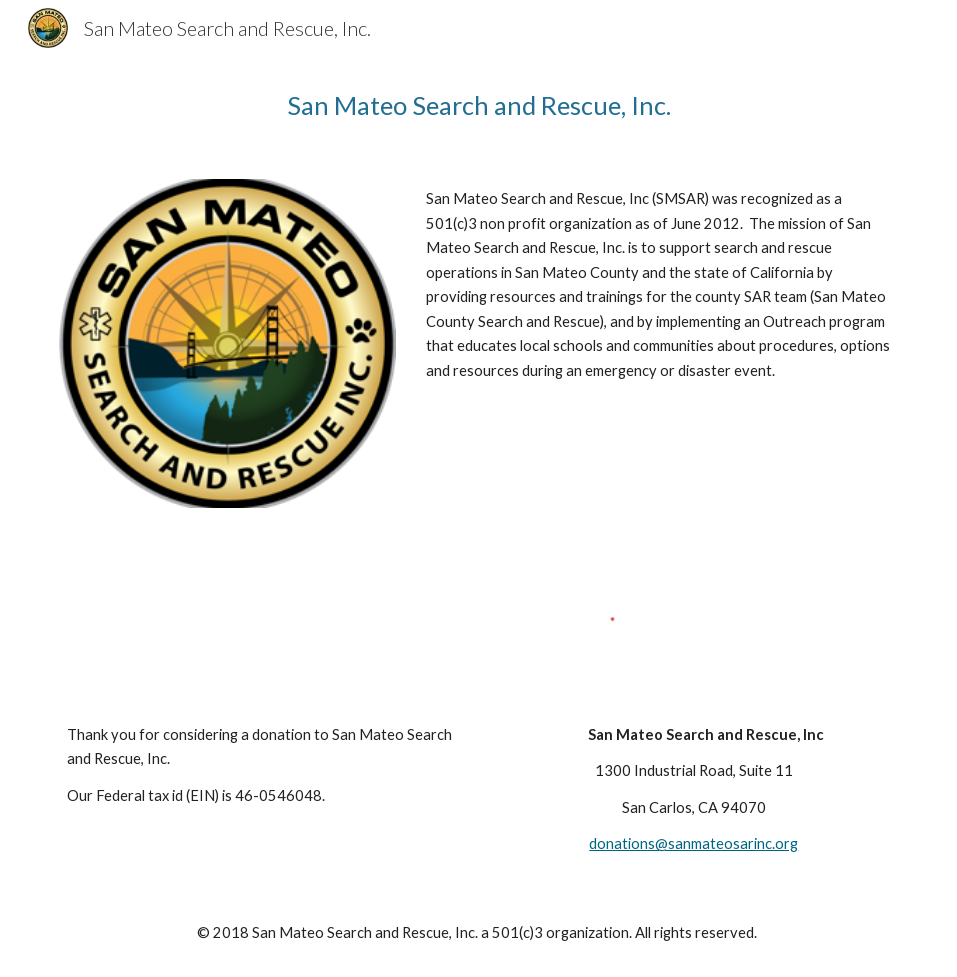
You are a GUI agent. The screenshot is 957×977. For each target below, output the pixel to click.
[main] (479, 105)
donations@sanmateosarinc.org (693, 843)
